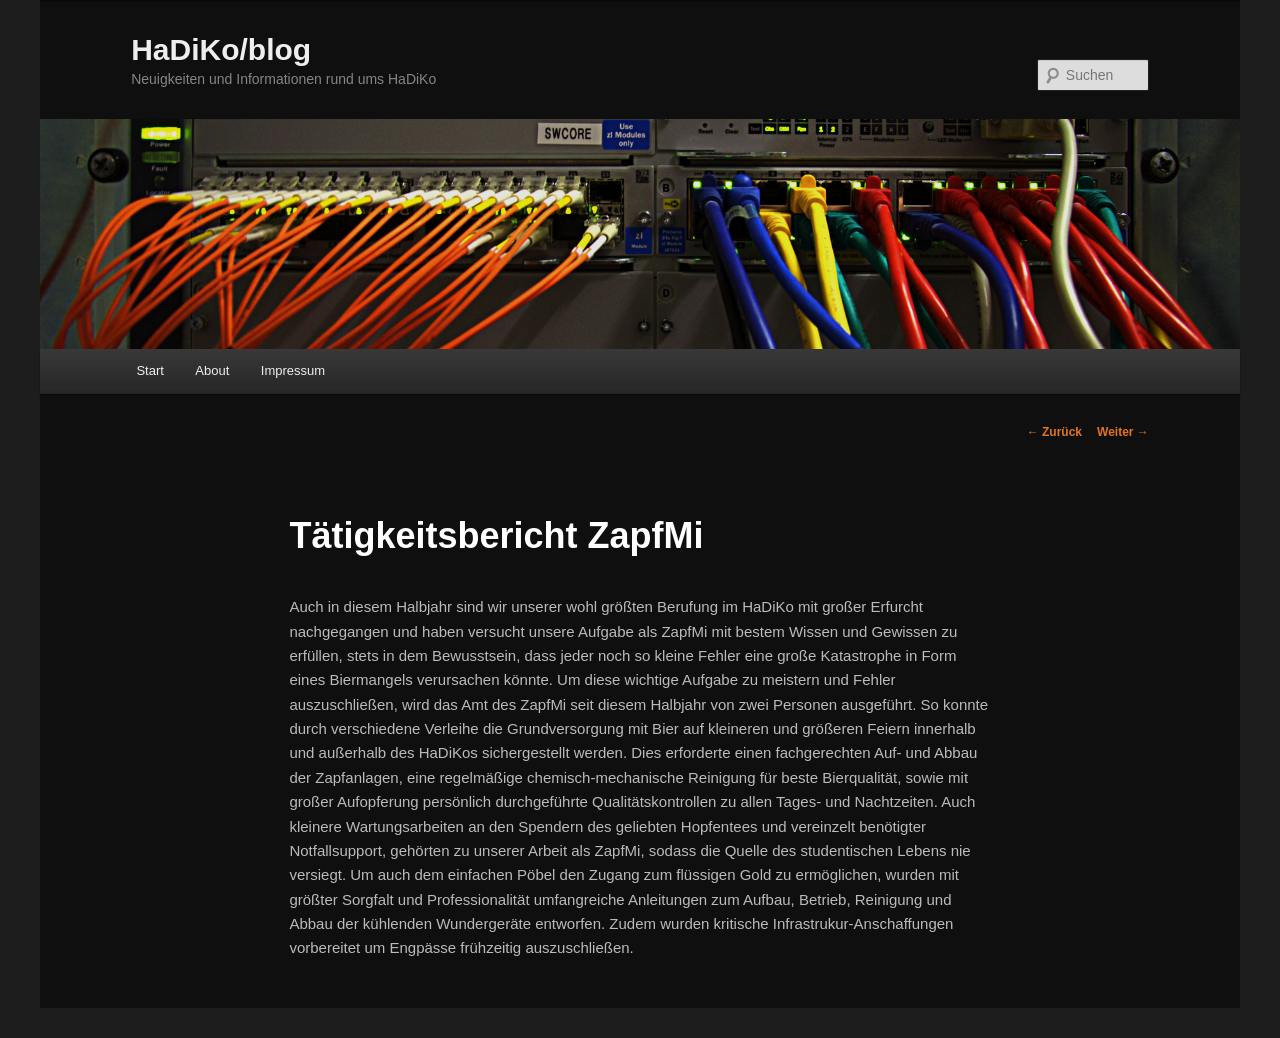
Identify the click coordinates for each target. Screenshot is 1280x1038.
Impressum (293, 370)
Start (149, 370)
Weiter (1123, 432)
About (212, 370)
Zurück (1054, 432)
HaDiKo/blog (221, 49)
